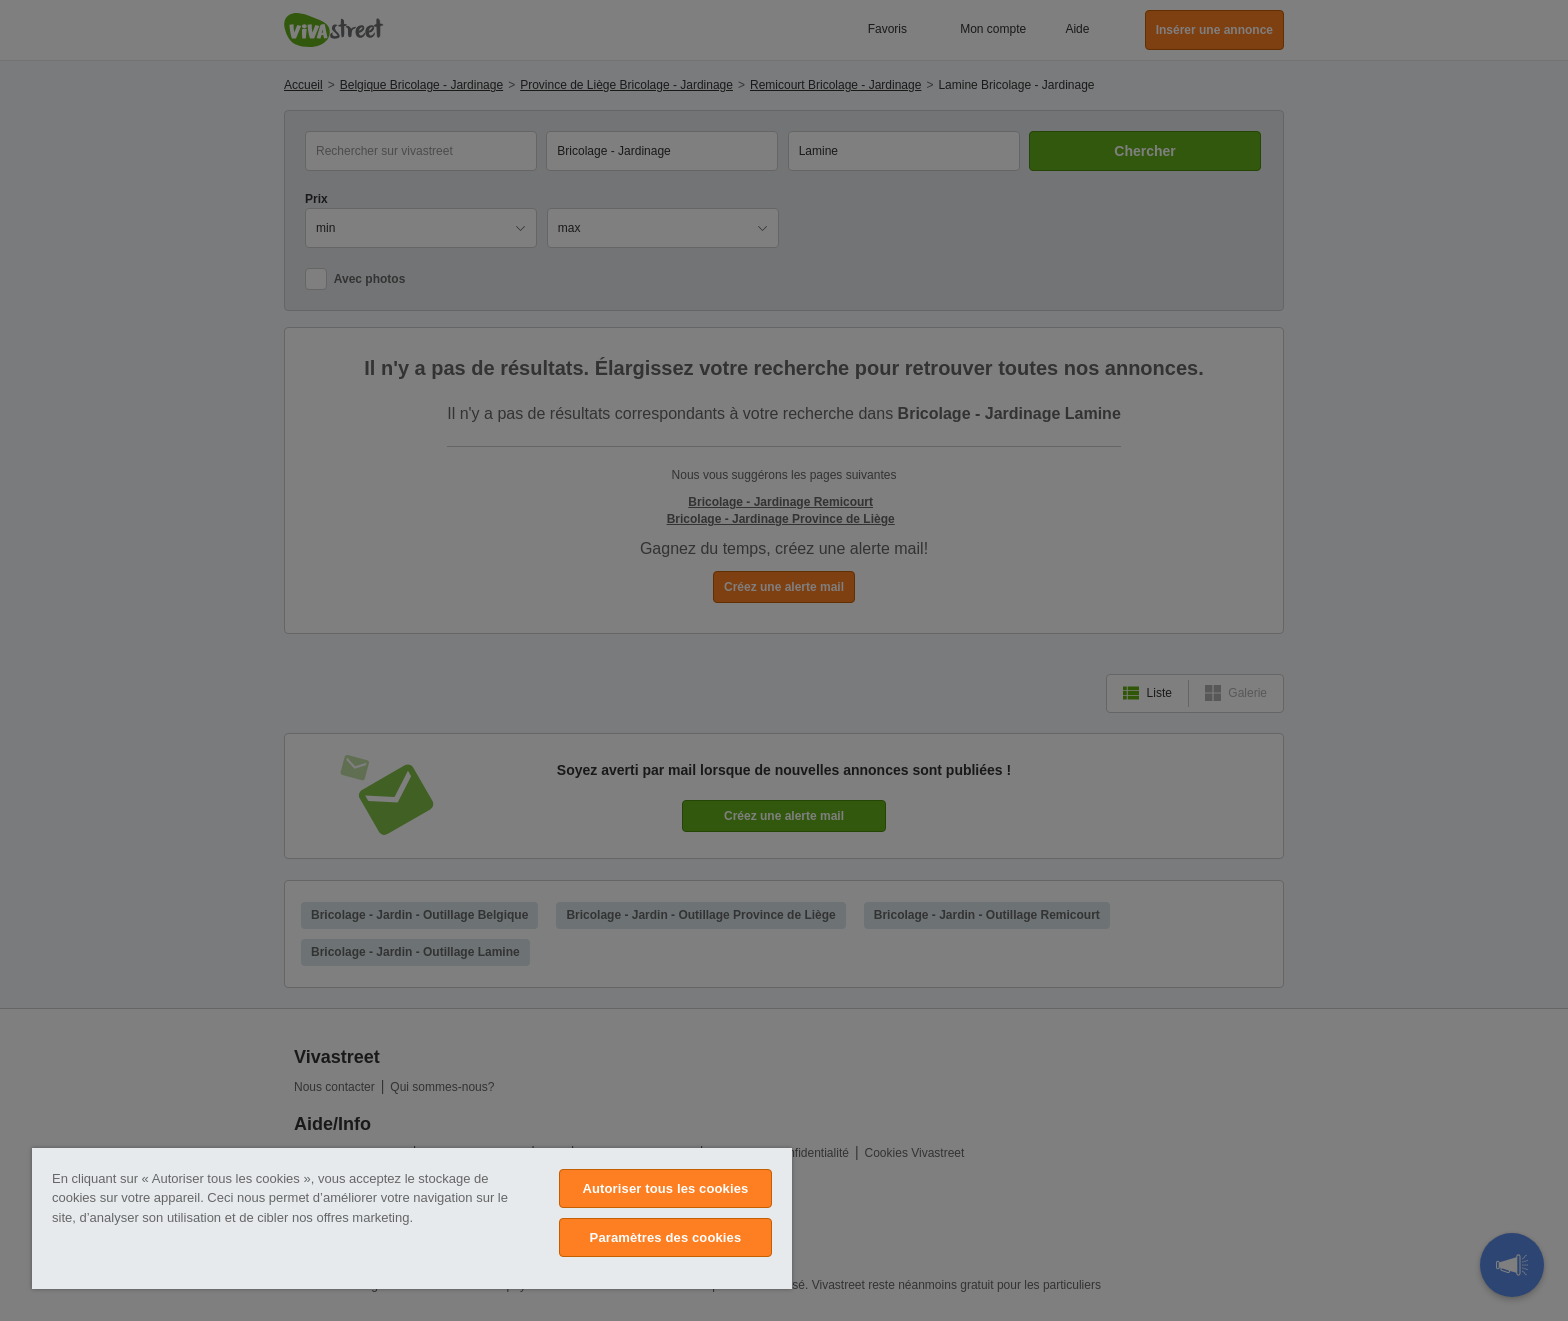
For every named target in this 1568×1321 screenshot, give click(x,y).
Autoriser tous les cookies (665, 1188)
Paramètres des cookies (666, 1237)
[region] (412, 1218)
